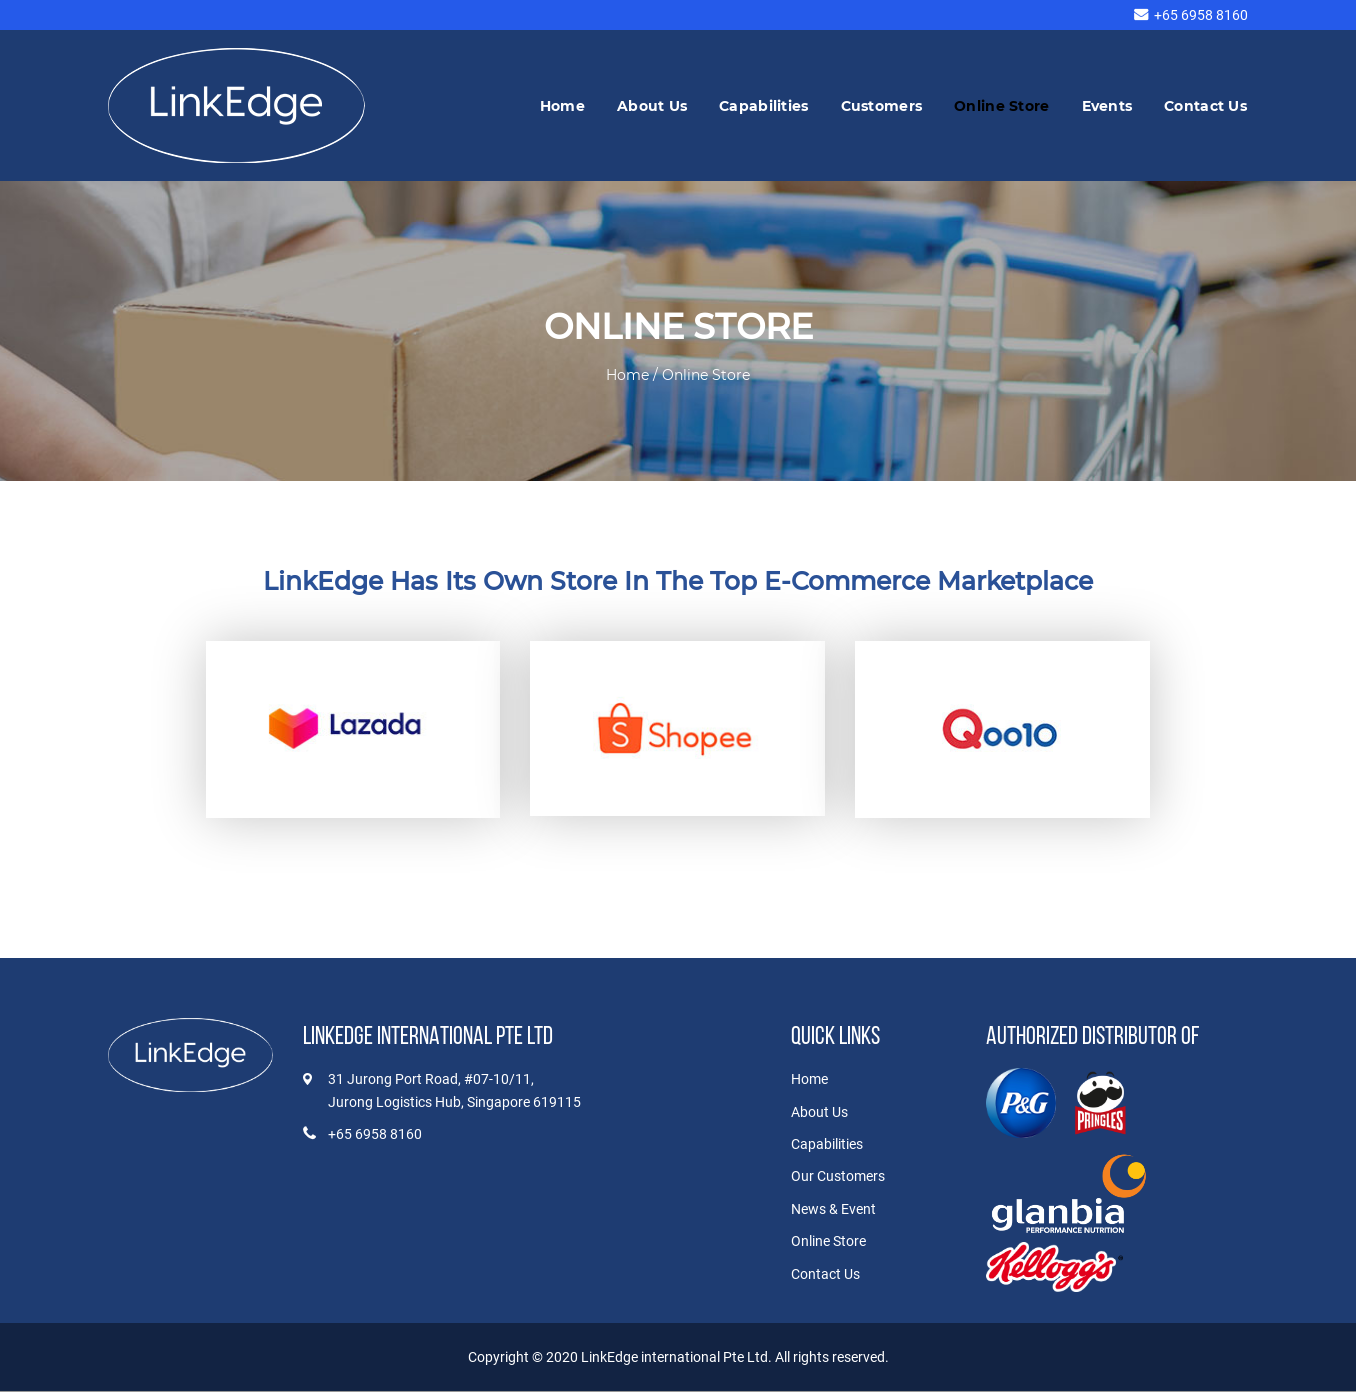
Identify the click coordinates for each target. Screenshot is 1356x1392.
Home (562, 106)
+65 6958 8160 (1201, 15)
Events (1107, 106)
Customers (882, 106)
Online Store (1001, 106)
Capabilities (763, 106)
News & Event (833, 1209)
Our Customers (838, 1176)
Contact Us (1205, 106)
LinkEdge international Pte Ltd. (678, 1357)
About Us (652, 106)
